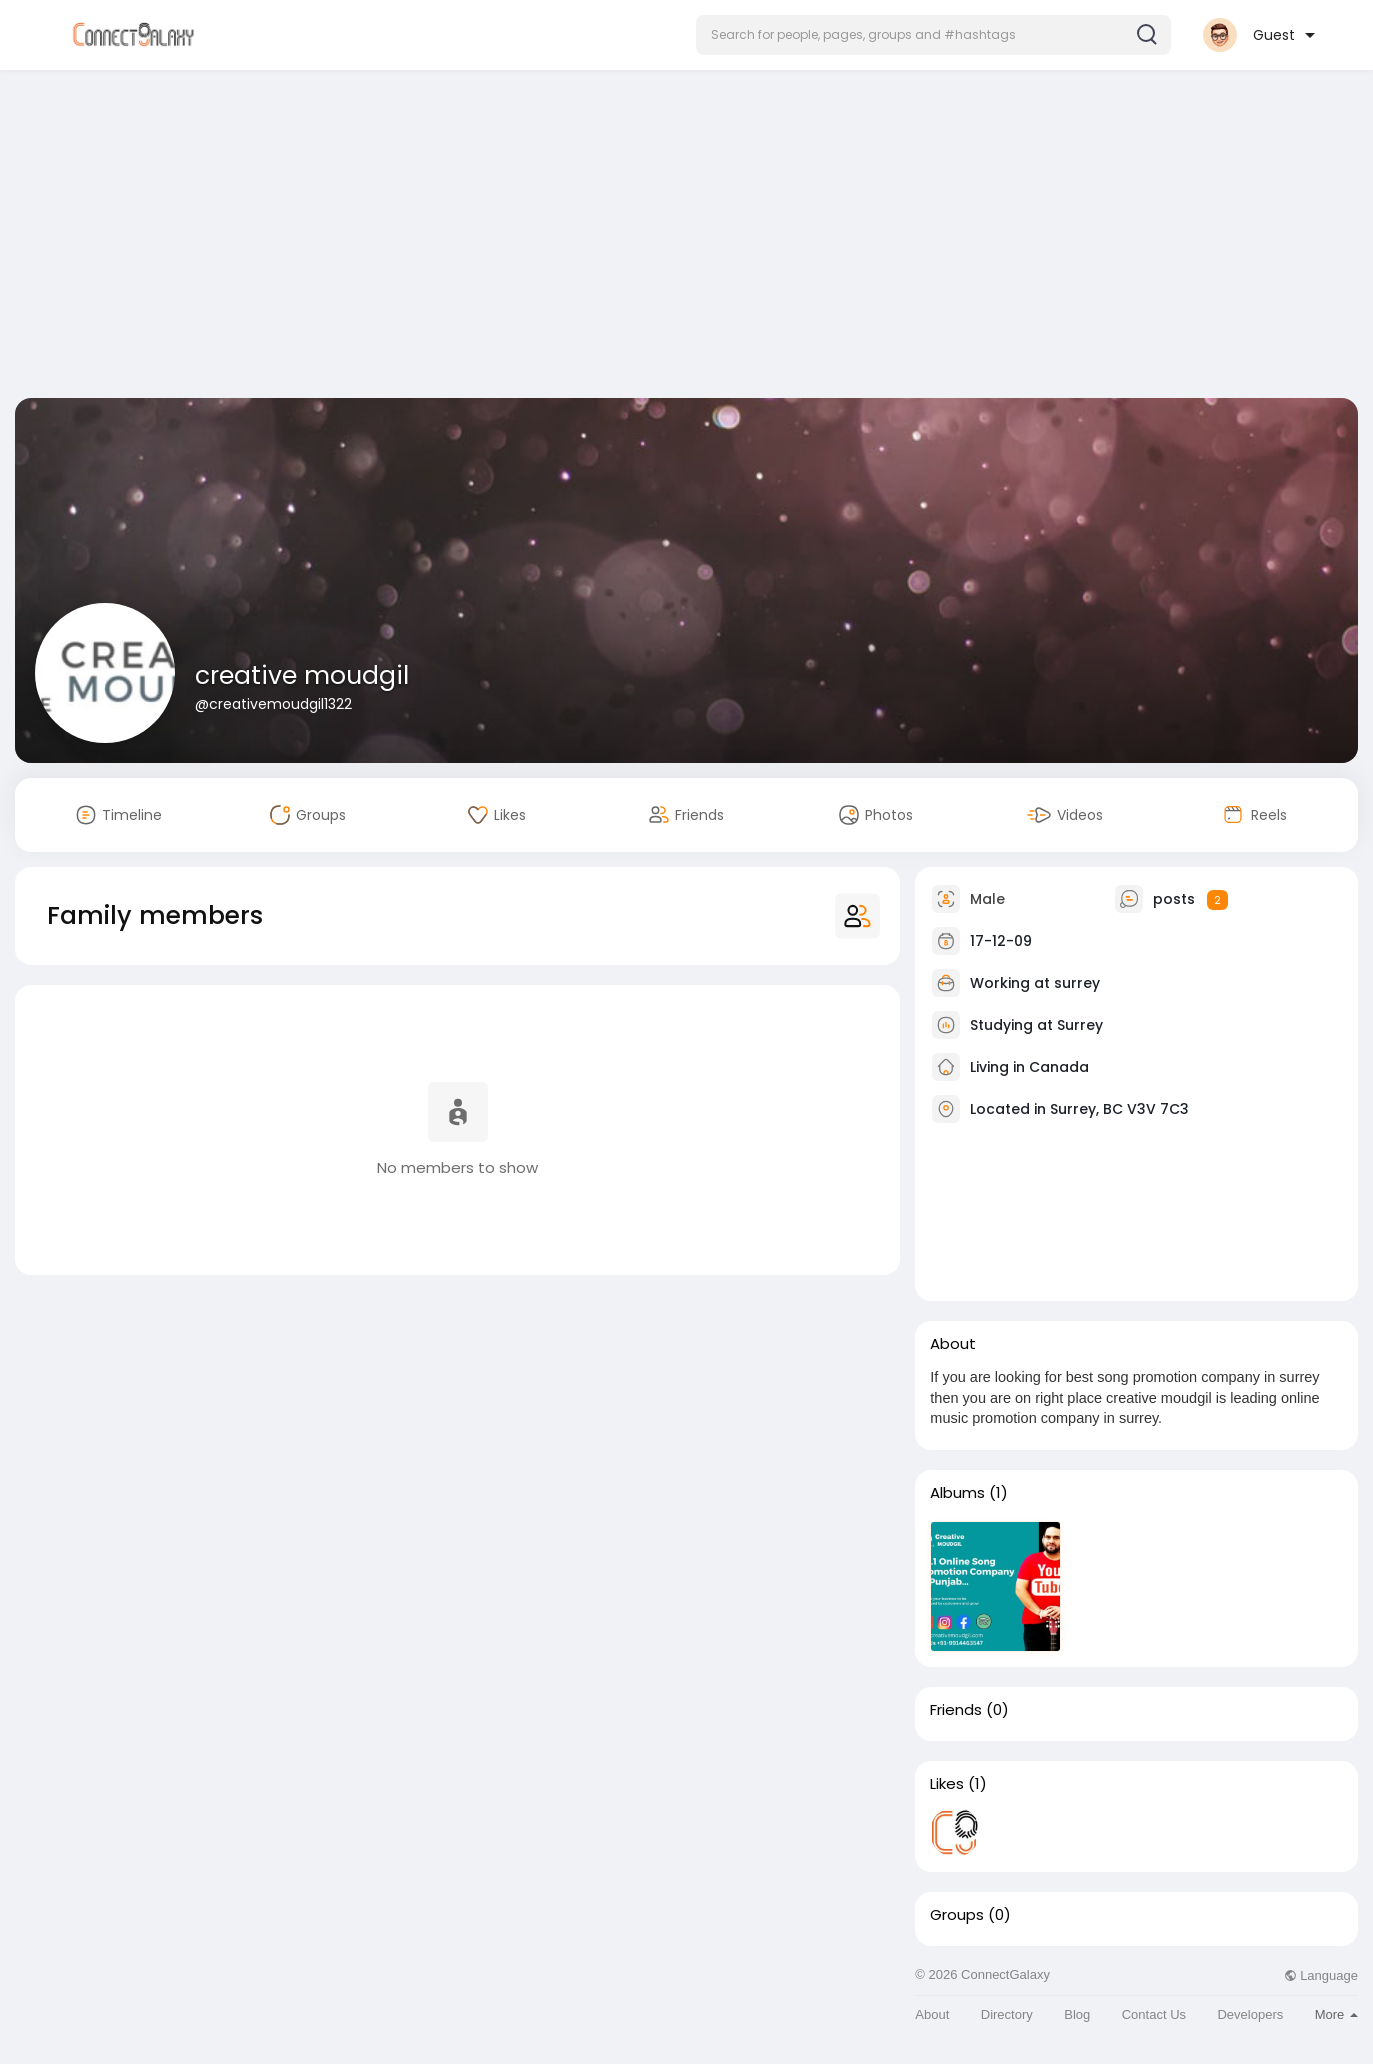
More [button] (1336, 2014)
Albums (957, 1493)
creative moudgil (302, 675)
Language (1321, 1975)
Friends (956, 1710)
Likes (947, 1784)
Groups (957, 1915)
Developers (1250, 2014)
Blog (1077, 2014)
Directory (1007, 2014)
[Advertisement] (687, 238)
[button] (933, 35)
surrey (1077, 983)
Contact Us (1154, 2014)
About (932, 2014)
